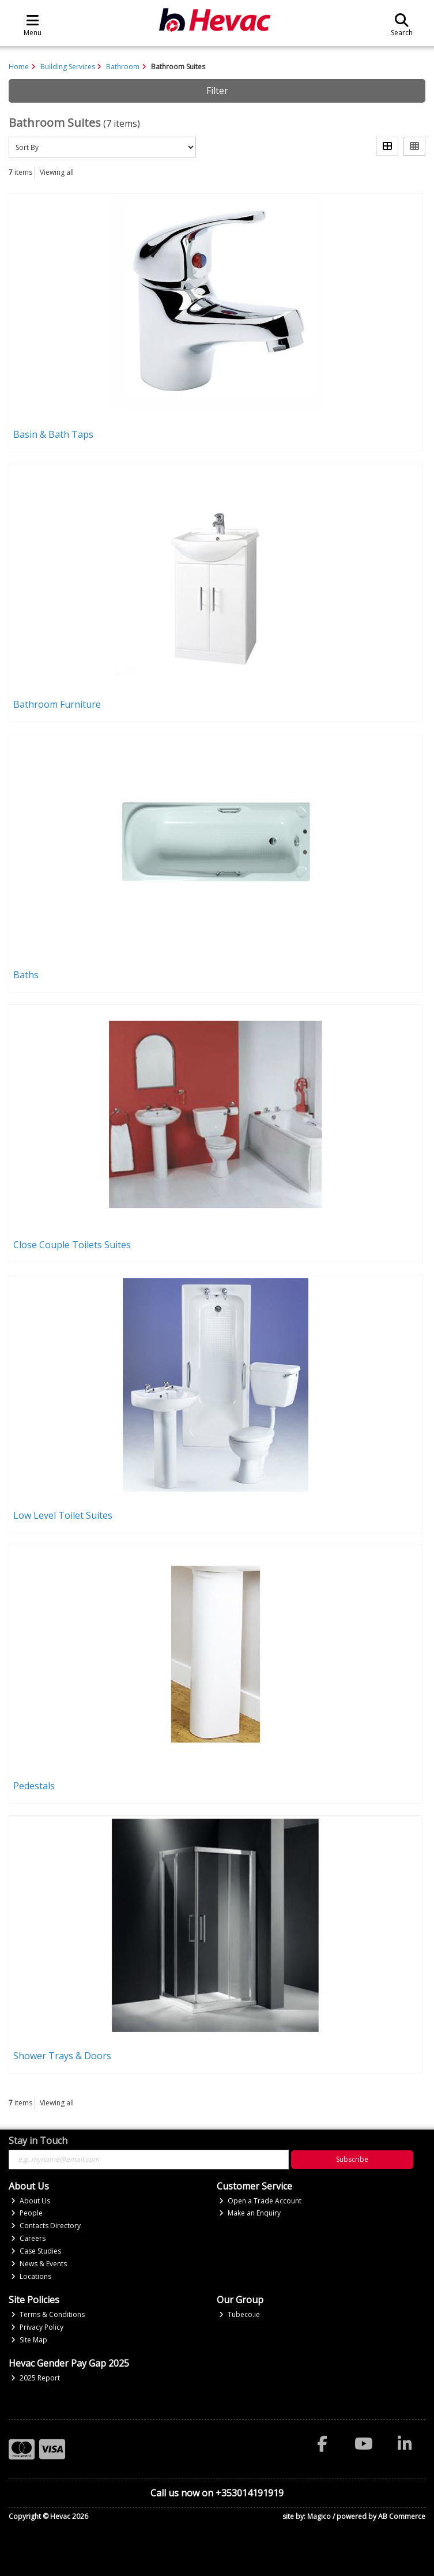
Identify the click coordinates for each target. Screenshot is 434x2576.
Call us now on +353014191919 (217, 2493)
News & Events (39, 2264)
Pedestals (34, 1785)
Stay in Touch (38, 2141)
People (27, 2213)
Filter (217, 90)
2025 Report (35, 2378)
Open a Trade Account (260, 2201)
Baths (26, 974)
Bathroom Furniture (57, 704)
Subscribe (352, 2159)
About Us (30, 2201)
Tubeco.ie (239, 2314)
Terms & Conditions (48, 2314)
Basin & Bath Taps (53, 434)
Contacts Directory (46, 2225)
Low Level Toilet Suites (62, 1515)
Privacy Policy (37, 2327)
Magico (319, 2516)
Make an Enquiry (250, 2213)
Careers (28, 2238)
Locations (31, 2276)
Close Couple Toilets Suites (72, 1244)
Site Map (29, 2340)
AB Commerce (401, 2516)
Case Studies (36, 2251)
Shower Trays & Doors (62, 2055)
